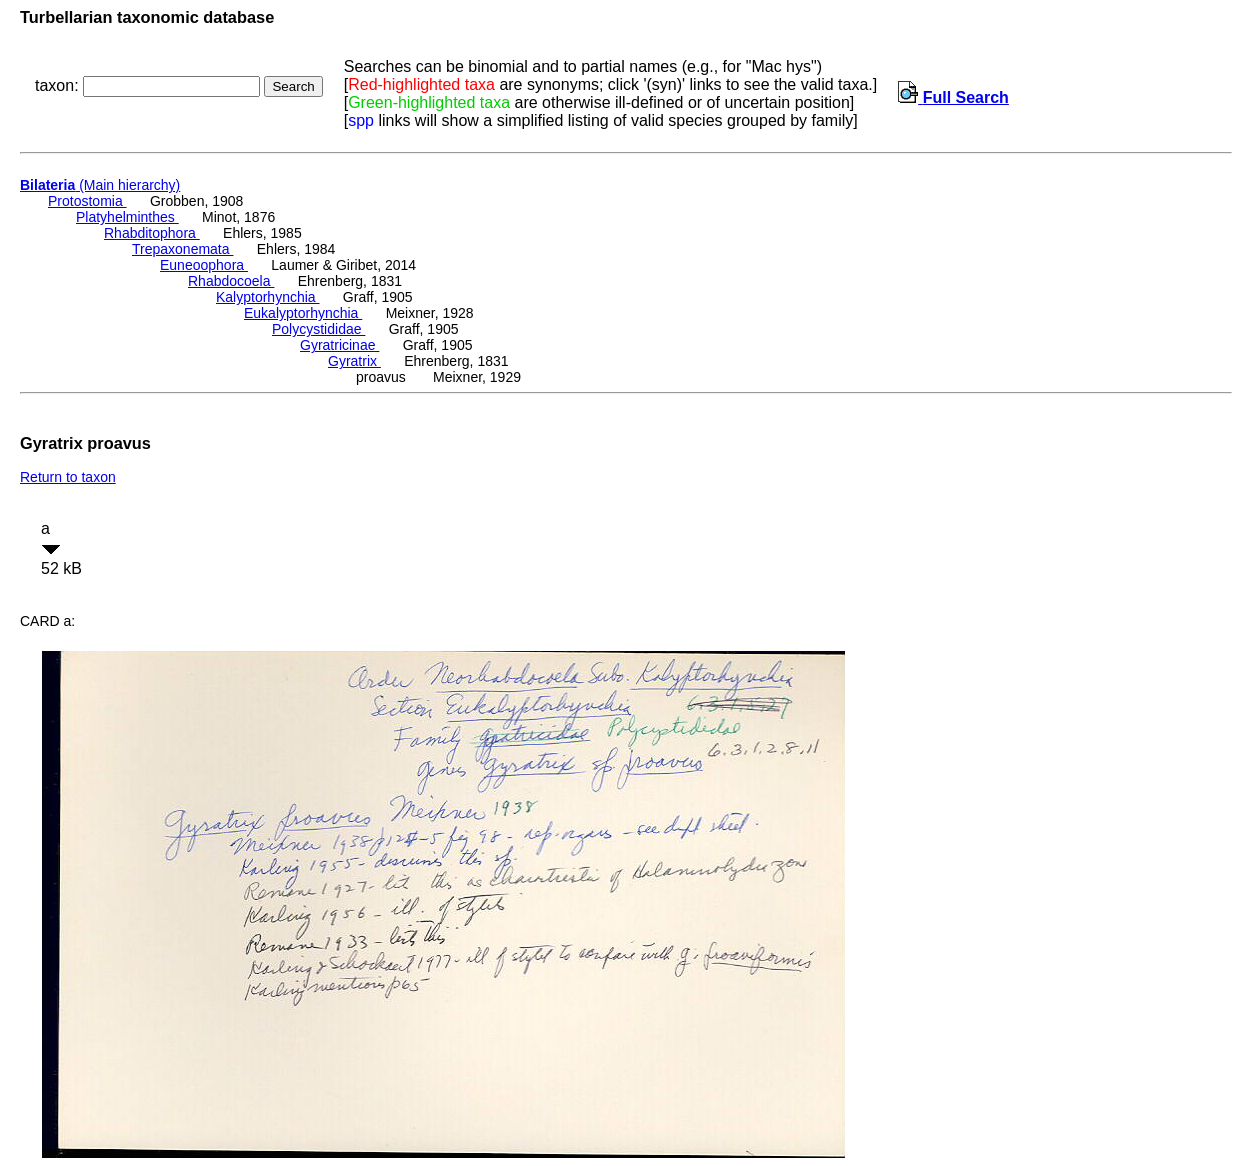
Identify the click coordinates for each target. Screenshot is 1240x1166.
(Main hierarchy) (100, 185)
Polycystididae (318, 329)
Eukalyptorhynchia (303, 313)
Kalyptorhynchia (268, 297)
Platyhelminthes (127, 217)
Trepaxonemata (182, 249)
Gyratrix (354, 361)
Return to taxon (68, 477)
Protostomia (87, 201)
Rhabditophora (152, 233)
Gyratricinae (339, 345)
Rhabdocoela (231, 281)
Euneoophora (204, 265)
